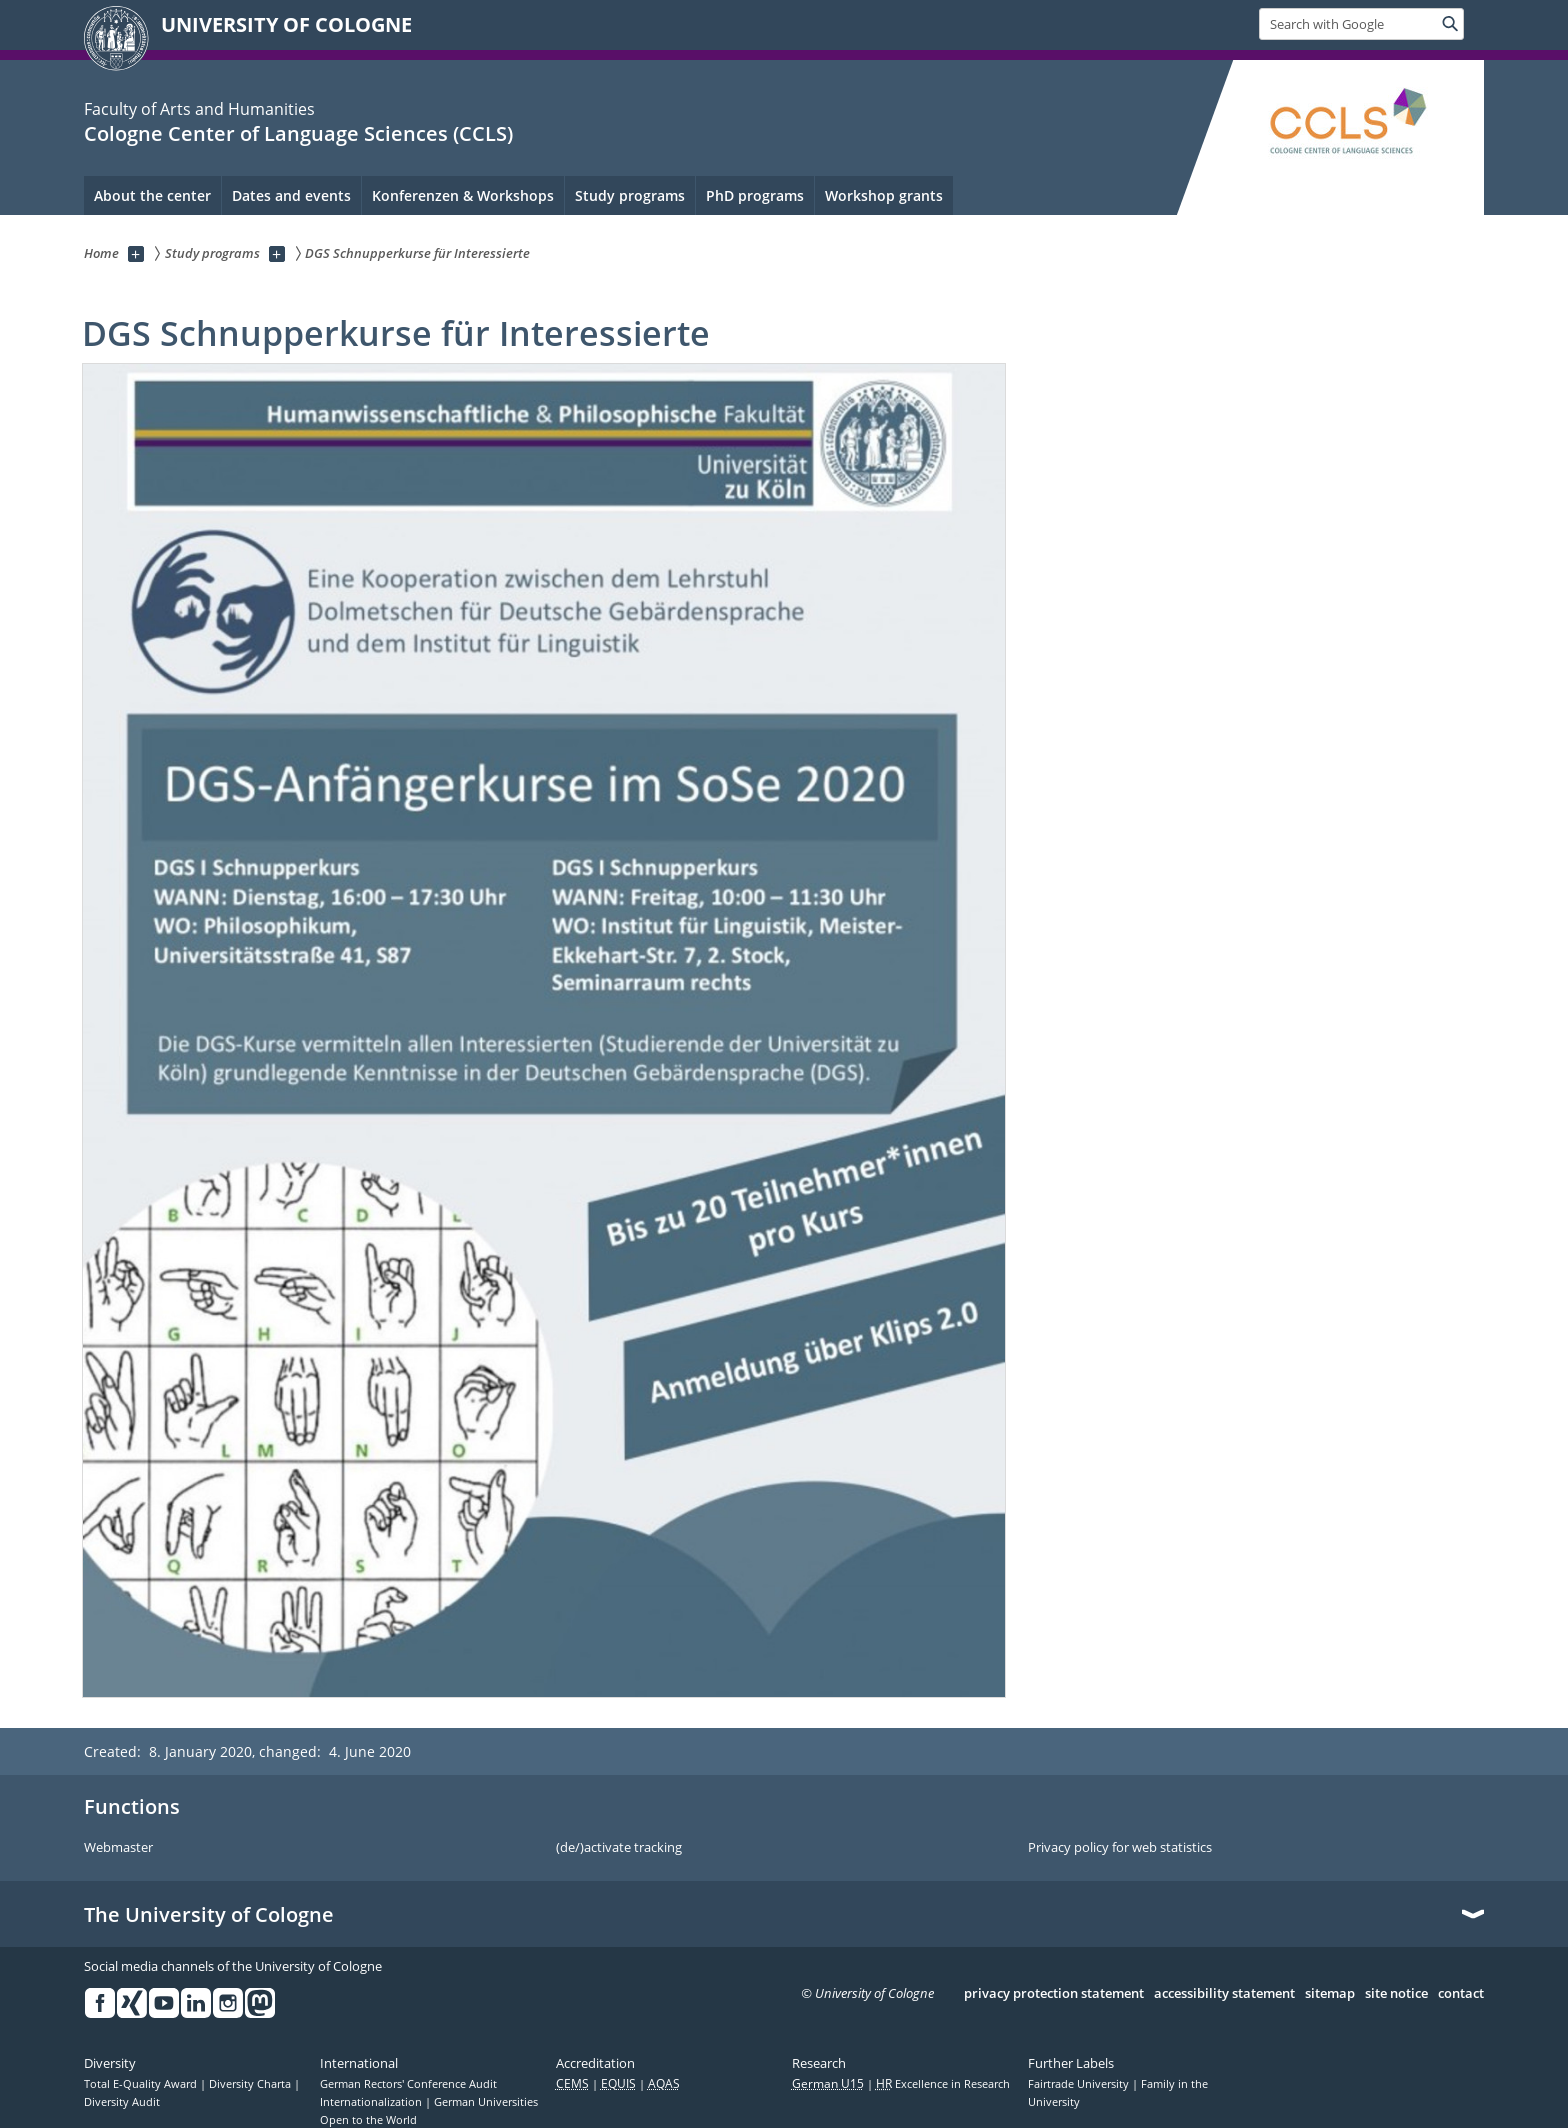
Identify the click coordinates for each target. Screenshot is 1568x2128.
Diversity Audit (122, 2102)
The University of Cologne (209, 1915)
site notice (1396, 1994)
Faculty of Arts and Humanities (199, 109)
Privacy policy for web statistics (1120, 1848)
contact (1461, 1994)
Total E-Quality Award (142, 2084)
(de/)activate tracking (619, 1848)
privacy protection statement (1054, 1994)
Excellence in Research (943, 2084)
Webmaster (118, 1848)
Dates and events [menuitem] (291, 195)
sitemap (1330, 1994)
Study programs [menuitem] (630, 195)
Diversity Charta (251, 2084)
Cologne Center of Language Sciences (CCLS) (298, 133)
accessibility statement (1224, 1994)
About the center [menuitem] (152, 195)
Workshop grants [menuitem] (884, 195)
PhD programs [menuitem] (755, 195)
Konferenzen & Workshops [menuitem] (463, 195)
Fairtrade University (1080, 2084)
